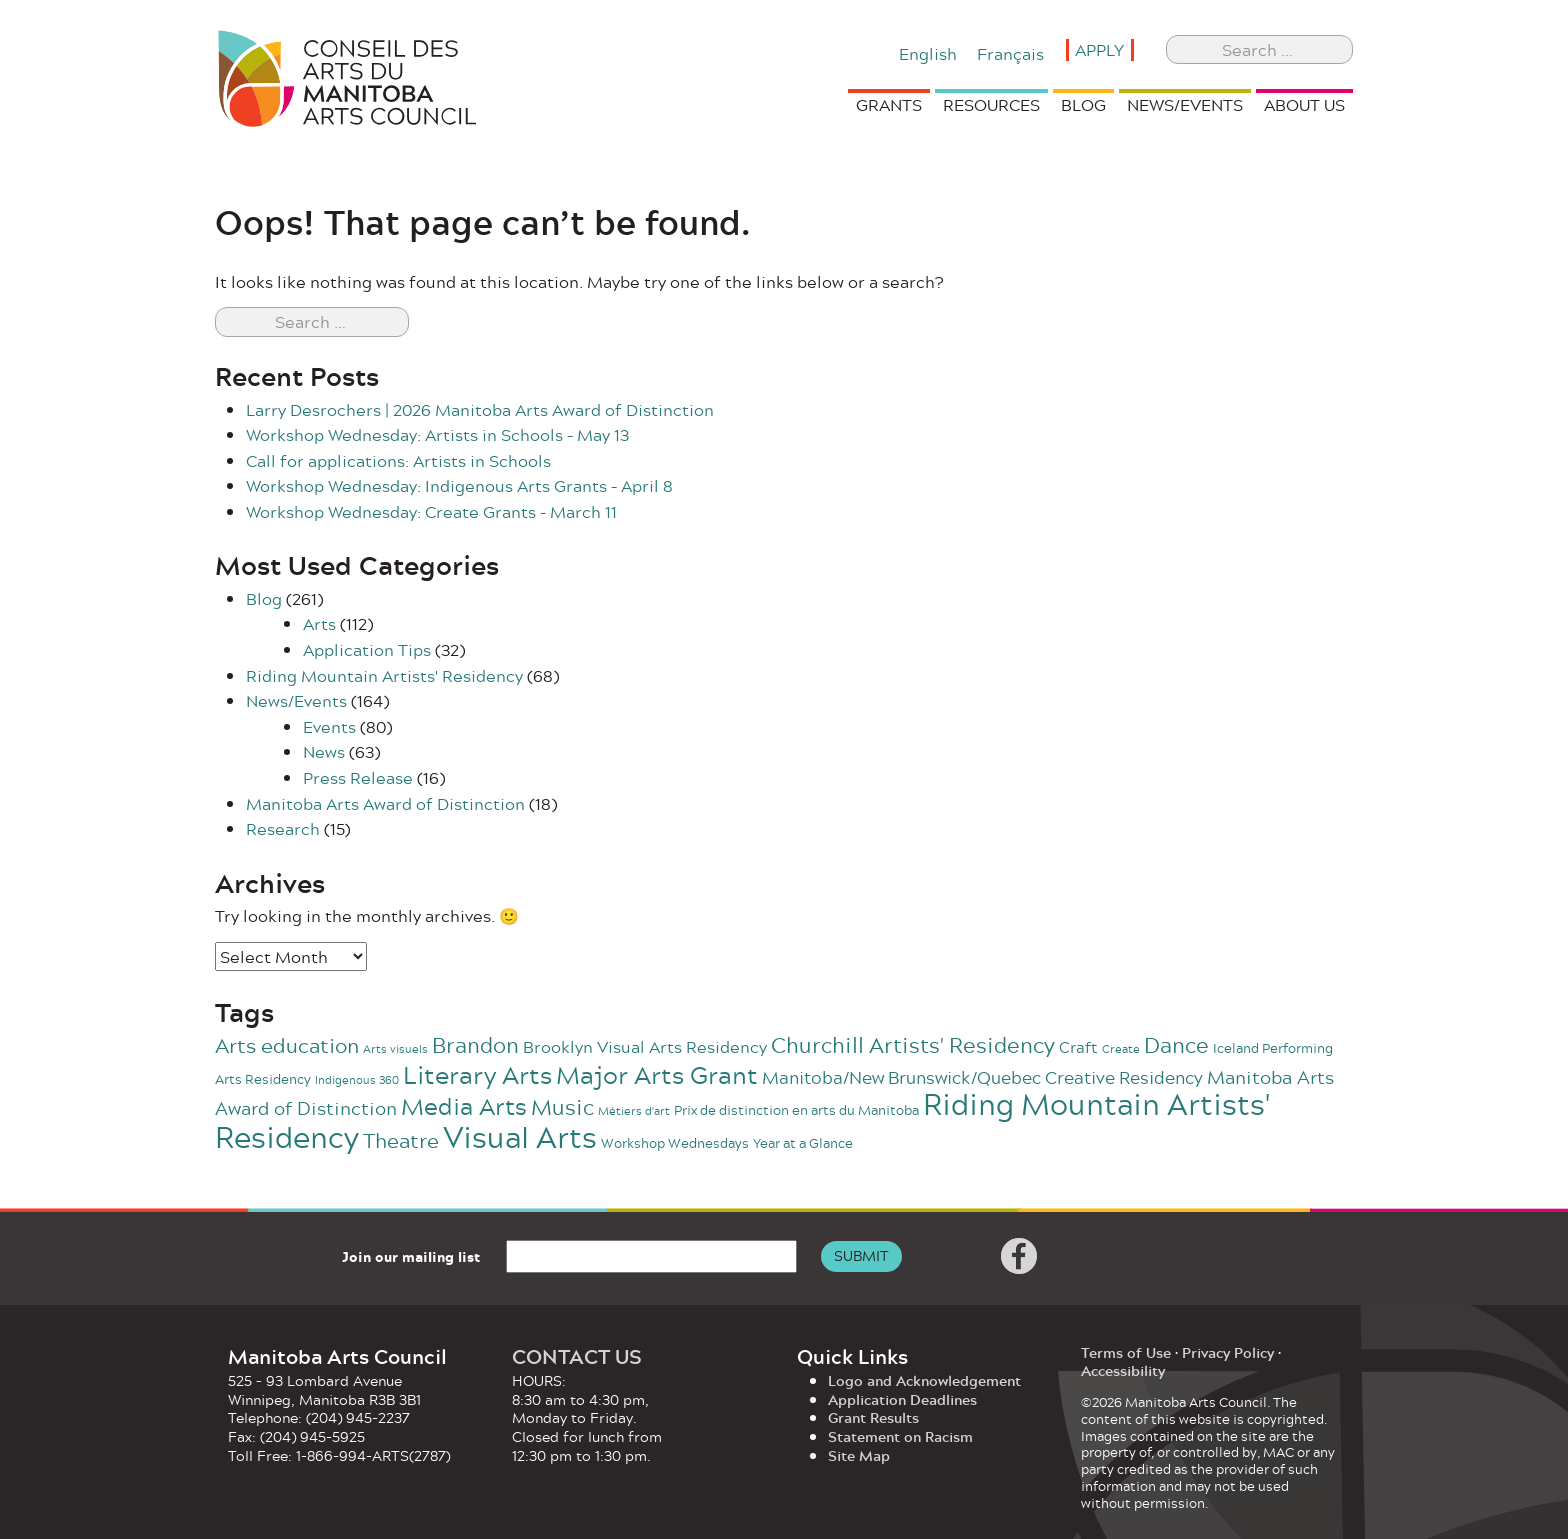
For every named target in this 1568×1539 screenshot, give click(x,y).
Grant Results (873, 1417)
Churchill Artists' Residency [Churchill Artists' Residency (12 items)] (913, 1044)
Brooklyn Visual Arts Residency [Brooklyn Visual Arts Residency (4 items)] (645, 1046)
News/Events (296, 700)
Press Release (358, 777)
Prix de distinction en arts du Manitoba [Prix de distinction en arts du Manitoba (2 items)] (796, 1110)
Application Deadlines (902, 1399)
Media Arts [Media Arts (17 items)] (464, 1106)
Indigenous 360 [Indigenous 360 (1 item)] (357, 1079)
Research (283, 828)
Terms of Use (1126, 1352)
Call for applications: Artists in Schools (398, 460)
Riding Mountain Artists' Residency (384, 675)
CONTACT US (577, 1356)
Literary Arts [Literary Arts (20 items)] (477, 1075)
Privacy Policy (1228, 1352)
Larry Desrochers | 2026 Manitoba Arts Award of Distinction (480, 409)
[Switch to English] (928, 52)
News (324, 751)
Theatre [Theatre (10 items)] (401, 1140)
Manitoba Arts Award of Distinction (385, 803)
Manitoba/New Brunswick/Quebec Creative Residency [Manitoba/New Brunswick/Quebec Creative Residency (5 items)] (982, 1077)
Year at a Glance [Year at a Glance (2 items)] (803, 1143)
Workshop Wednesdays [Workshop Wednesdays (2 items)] (675, 1143)
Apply (1099, 50)
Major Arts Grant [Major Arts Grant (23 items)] (657, 1074)
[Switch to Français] (1010, 52)
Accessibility (1123, 1370)
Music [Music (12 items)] (562, 1106)
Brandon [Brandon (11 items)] (475, 1044)
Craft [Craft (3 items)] (1078, 1047)
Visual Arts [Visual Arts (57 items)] (520, 1136)
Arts (319, 623)
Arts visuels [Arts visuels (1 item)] (395, 1048)
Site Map (859, 1455)
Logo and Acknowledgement (924, 1380)
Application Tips (367, 649)
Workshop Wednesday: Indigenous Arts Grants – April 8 (459, 485)
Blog (264, 598)
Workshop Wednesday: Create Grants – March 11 (431, 511)
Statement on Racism (900, 1436)
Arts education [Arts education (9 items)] (287, 1045)
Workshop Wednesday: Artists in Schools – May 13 (437, 434)
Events (329, 726)
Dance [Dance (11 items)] (1176, 1044)
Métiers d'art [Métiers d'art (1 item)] (634, 1110)
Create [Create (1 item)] (1121, 1048)
